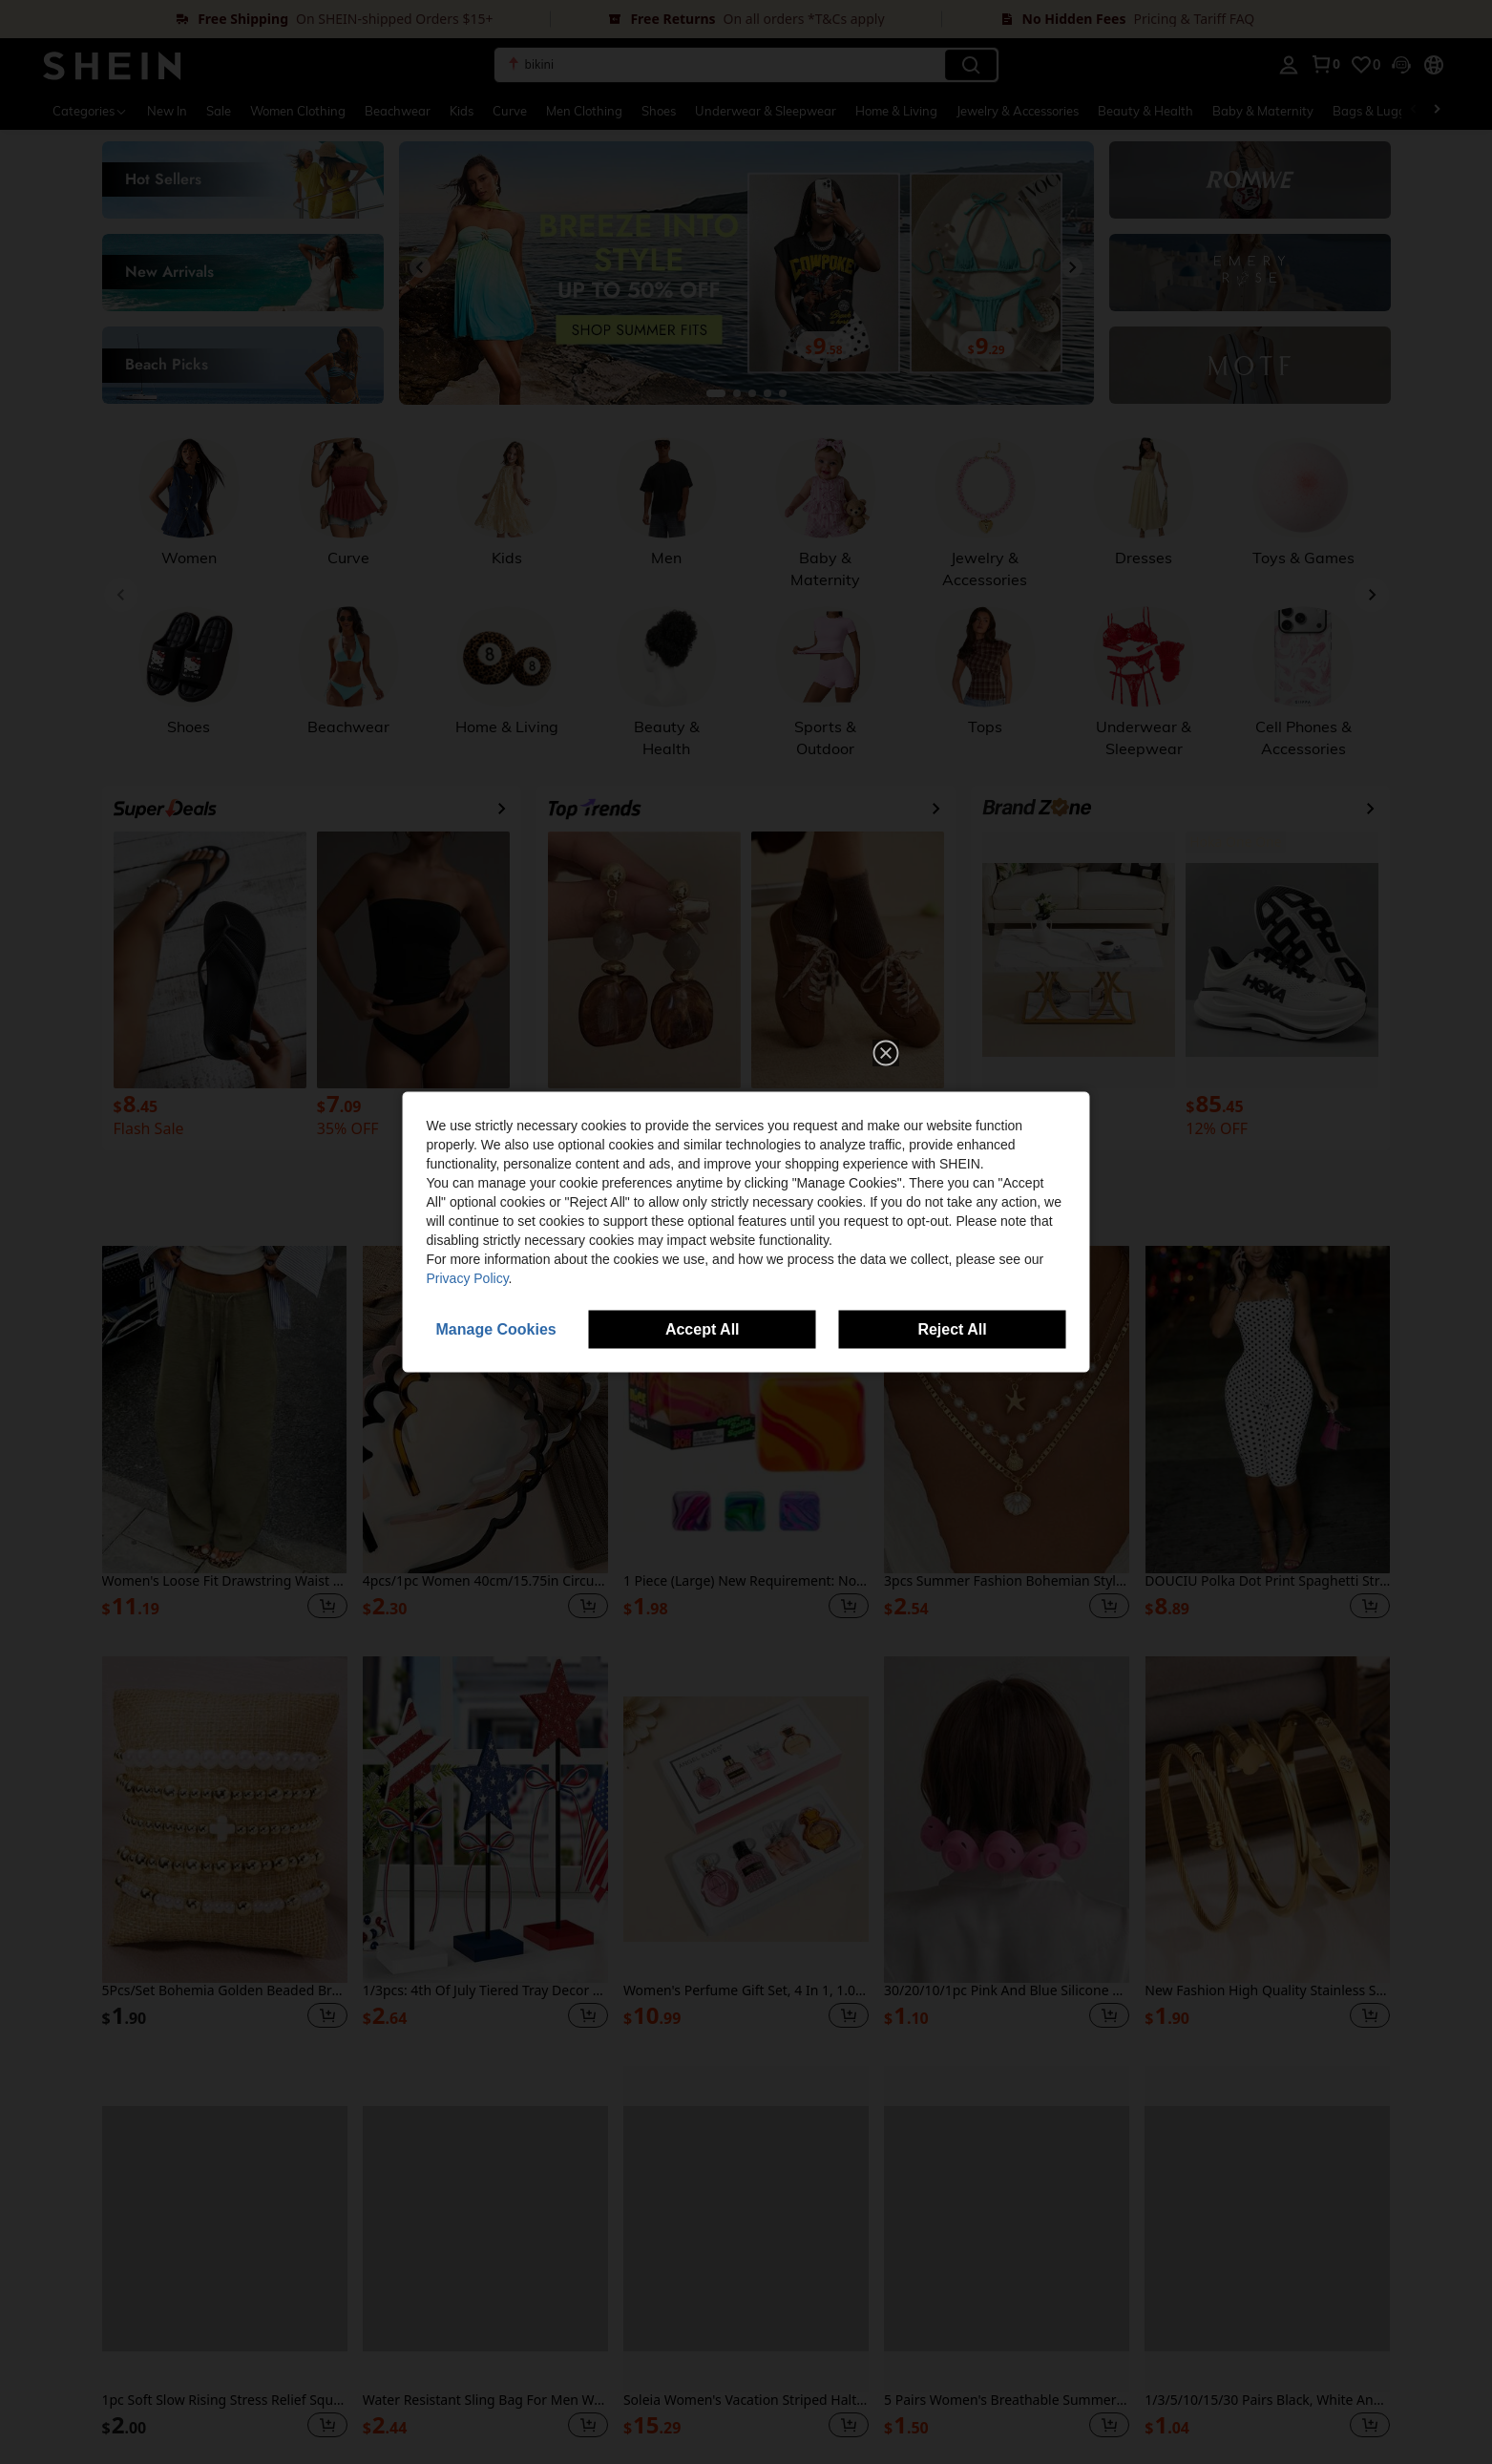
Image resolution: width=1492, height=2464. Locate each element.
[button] (886, 1053)
